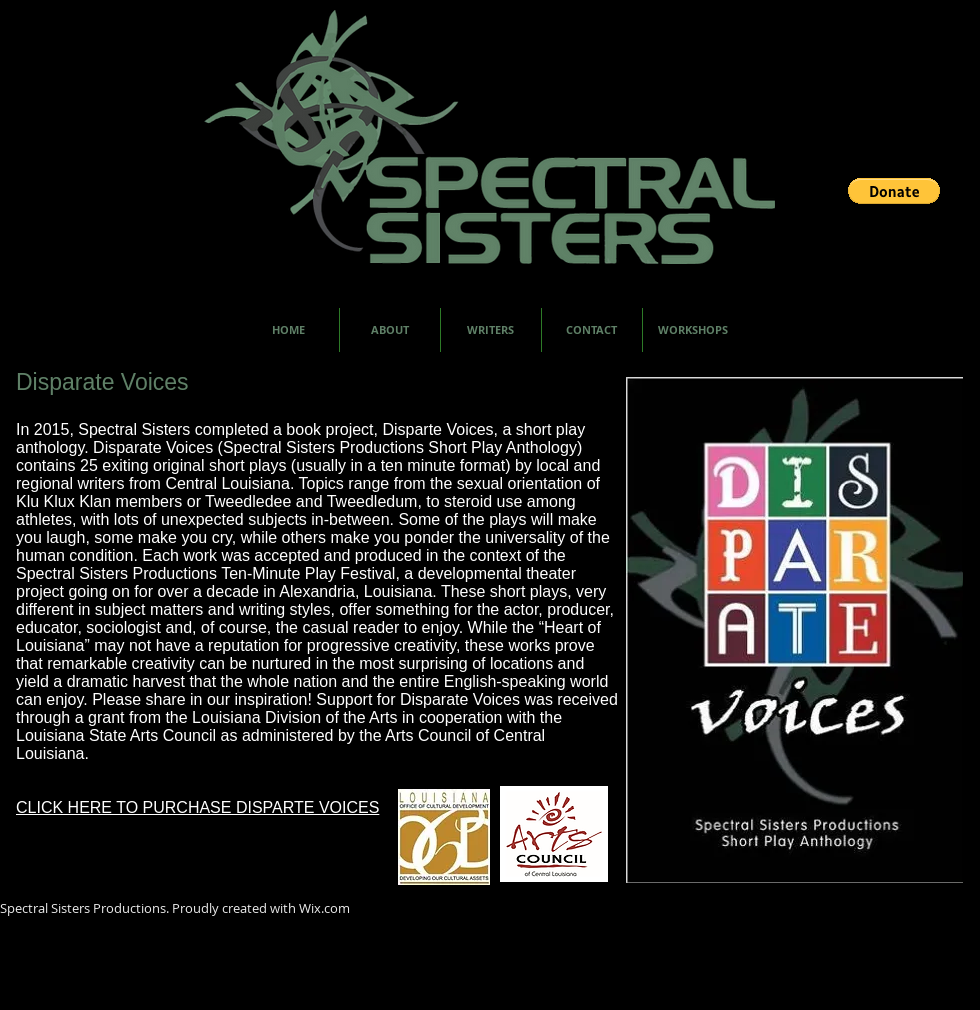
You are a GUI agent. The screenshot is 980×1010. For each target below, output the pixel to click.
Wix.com (324, 908)
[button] (894, 191)
